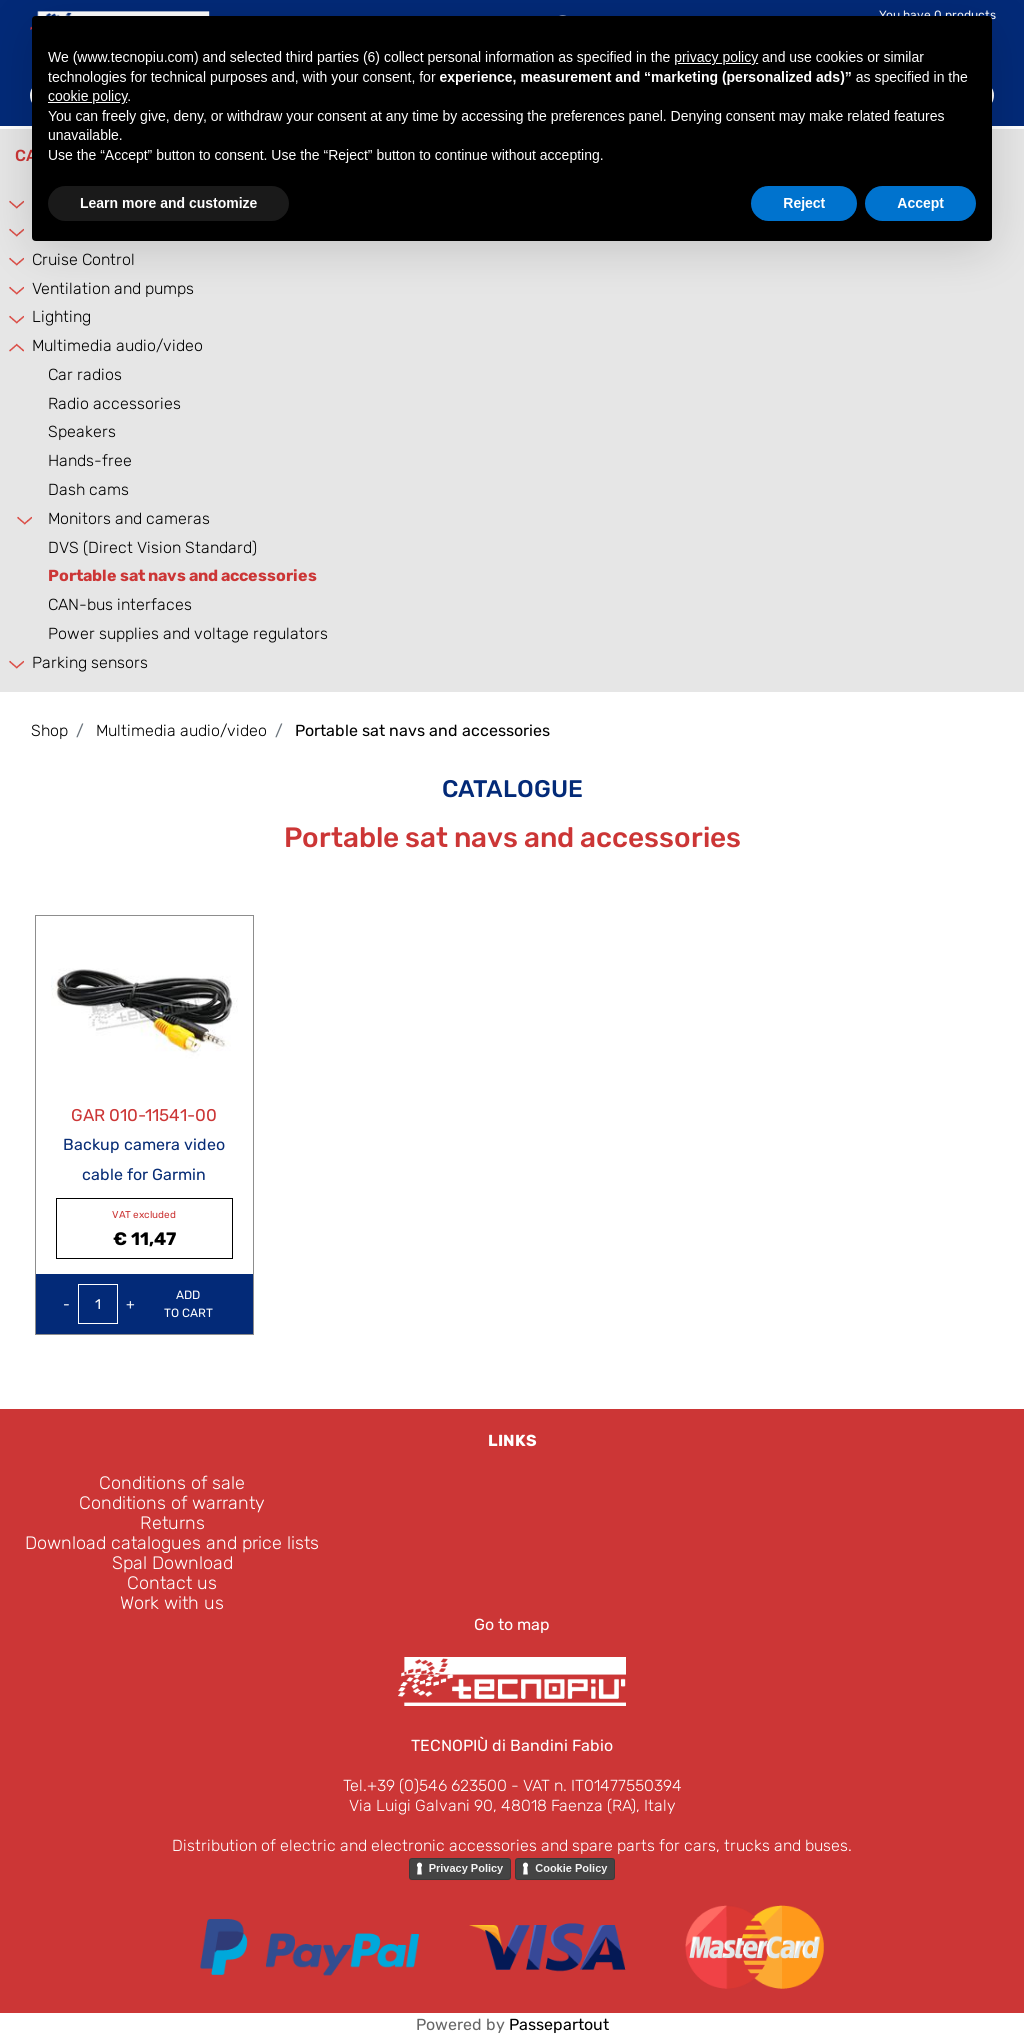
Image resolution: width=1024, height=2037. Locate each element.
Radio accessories (114, 403)
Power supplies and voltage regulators (188, 633)
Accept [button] (920, 203)
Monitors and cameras (129, 518)
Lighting (61, 316)
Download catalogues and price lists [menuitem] (172, 1543)
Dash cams (88, 489)
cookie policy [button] (87, 96)
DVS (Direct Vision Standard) (152, 547)
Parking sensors (90, 662)
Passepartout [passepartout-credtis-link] (559, 2024)
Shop (49, 730)
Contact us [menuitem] (172, 1583)
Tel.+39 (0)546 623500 (425, 1785)
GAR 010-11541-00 (144, 1115)
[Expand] (14, 203)
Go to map (512, 1624)
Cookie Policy (571, 1868)
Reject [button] (804, 203)
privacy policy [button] (716, 57)
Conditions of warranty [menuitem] (172, 1503)
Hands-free (90, 460)
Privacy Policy (466, 1868)
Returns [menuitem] (172, 1523)
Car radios (85, 374)
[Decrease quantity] (66, 1304)
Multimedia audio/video (117, 345)
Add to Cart (188, 1304)
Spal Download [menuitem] (172, 1563)
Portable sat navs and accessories (182, 575)
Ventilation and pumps (113, 288)
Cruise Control (83, 259)
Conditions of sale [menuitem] (172, 1483)
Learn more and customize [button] (168, 203)
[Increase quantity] (130, 1304)
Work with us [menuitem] (172, 1603)
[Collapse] (14, 347)
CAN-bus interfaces (120, 604)
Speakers (82, 431)
